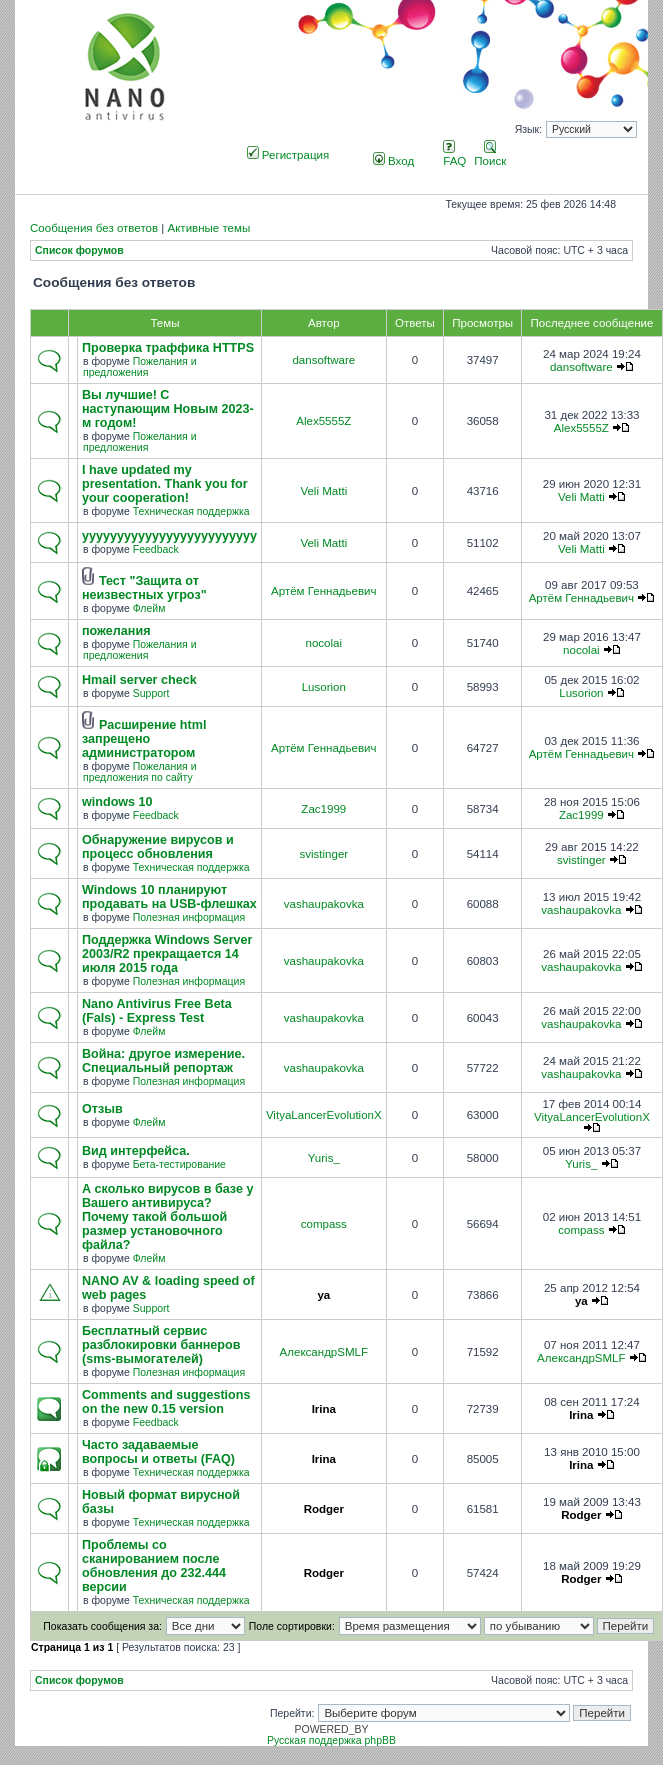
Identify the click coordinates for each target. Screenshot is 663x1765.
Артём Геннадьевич (323, 591)
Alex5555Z (323, 421)
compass (324, 1224)
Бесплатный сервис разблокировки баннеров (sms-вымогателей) (161, 1345)
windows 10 (117, 802)
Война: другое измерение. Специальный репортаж (163, 1061)
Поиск (490, 155)
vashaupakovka (324, 904)
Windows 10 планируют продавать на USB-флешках (169, 897)
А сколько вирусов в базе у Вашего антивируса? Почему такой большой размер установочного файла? (167, 1217)
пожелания (116, 631)
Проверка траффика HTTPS (168, 348)
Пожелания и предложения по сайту (140, 772)
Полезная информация (189, 917)
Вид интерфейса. (136, 1151)
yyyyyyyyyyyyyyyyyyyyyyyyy (169, 536)
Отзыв (102, 1109)
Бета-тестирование (179, 1164)
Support (151, 693)
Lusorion (324, 687)
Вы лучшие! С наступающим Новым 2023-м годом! (168, 409)
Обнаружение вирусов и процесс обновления (158, 847)
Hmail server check (139, 680)
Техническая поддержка (191, 511)
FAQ (454, 155)
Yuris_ (324, 1158)
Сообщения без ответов (94, 228)
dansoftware (323, 360)
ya (323, 1295)
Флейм (149, 608)
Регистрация (288, 155)
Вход (393, 161)
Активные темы (208, 228)
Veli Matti (323, 491)
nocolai (324, 643)
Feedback (156, 549)
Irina (324, 1409)
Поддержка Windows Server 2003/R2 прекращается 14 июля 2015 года (167, 954)
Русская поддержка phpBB (331, 1740)
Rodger (324, 1509)
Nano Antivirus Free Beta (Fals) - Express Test (157, 1011)
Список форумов (79, 250)
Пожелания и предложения (140, 367)
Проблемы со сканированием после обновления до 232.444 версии (154, 1566)
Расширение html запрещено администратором (144, 739)
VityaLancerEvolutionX (324, 1115)
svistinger (323, 854)
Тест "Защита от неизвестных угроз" (144, 588)
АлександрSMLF (324, 1352)
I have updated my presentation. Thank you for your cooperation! (165, 484)
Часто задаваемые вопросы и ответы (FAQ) (158, 1452)
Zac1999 (323, 809)
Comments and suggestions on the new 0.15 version (166, 1402)
